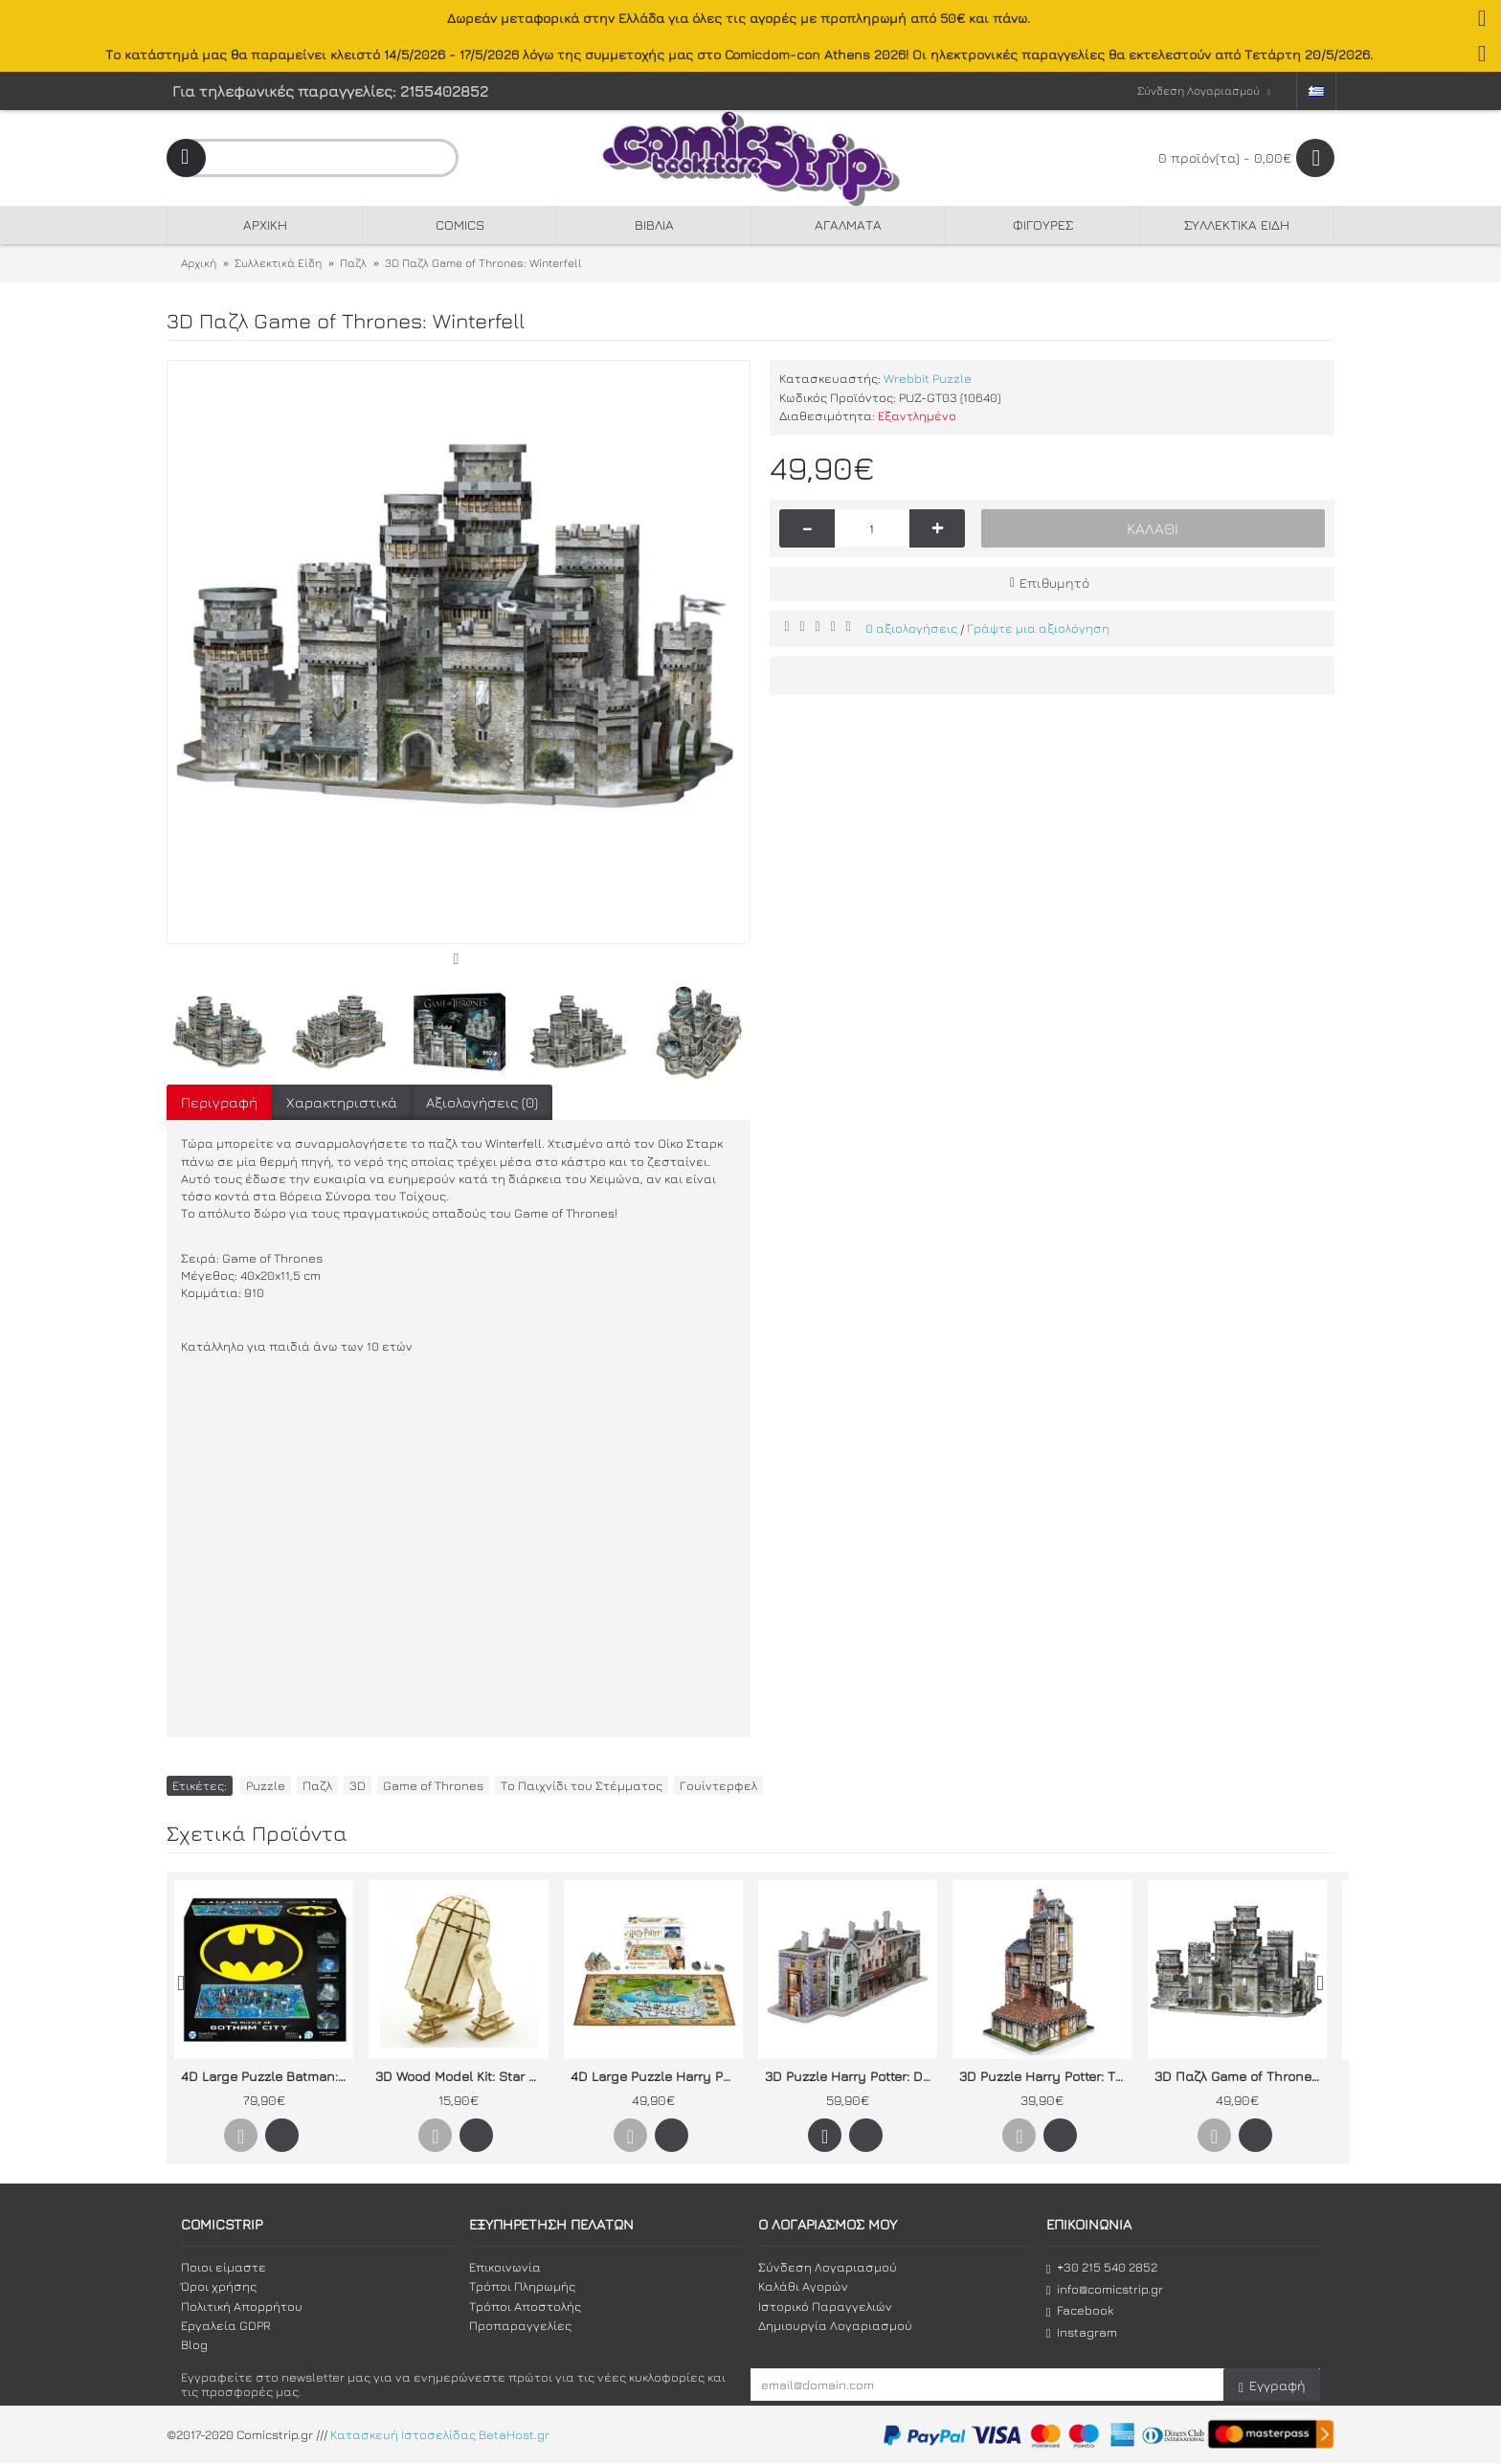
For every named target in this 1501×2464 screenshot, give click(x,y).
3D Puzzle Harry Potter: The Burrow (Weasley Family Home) (1045, 2076)
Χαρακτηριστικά (341, 1102)
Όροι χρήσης (219, 2286)
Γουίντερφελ (718, 1785)
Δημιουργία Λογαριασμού (835, 2325)
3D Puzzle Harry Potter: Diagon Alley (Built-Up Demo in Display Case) (851, 2076)
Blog (194, 2344)
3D (357, 1785)
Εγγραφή (1272, 2386)
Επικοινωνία (505, 2266)
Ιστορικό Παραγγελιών (825, 2306)
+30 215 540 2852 (1101, 2267)
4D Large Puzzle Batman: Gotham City (267, 2076)
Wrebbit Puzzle (928, 378)
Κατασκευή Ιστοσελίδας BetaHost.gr (439, 2435)
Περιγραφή (219, 1102)
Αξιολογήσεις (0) (482, 1102)
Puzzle (265, 1785)
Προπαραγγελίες (520, 2325)
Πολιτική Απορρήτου (241, 2306)
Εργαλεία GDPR (226, 2325)
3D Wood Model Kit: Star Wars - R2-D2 (461, 2076)
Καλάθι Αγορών (803, 2286)
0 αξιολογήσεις (911, 628)
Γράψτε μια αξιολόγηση (1038, 628)
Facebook (1079, 2310)
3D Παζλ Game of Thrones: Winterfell (1240, 2076)
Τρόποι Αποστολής (525, 2306)
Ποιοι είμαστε (223, 2266)
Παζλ (317, 1785)
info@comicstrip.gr (1104, 2289)
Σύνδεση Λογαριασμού (827, 2266)
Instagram (1081, 2332)
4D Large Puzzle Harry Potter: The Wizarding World (657, 2076)
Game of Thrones (433, 1785)
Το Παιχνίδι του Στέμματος (581, 1785)
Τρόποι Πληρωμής (522, 2286)
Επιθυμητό (1054, 582)
